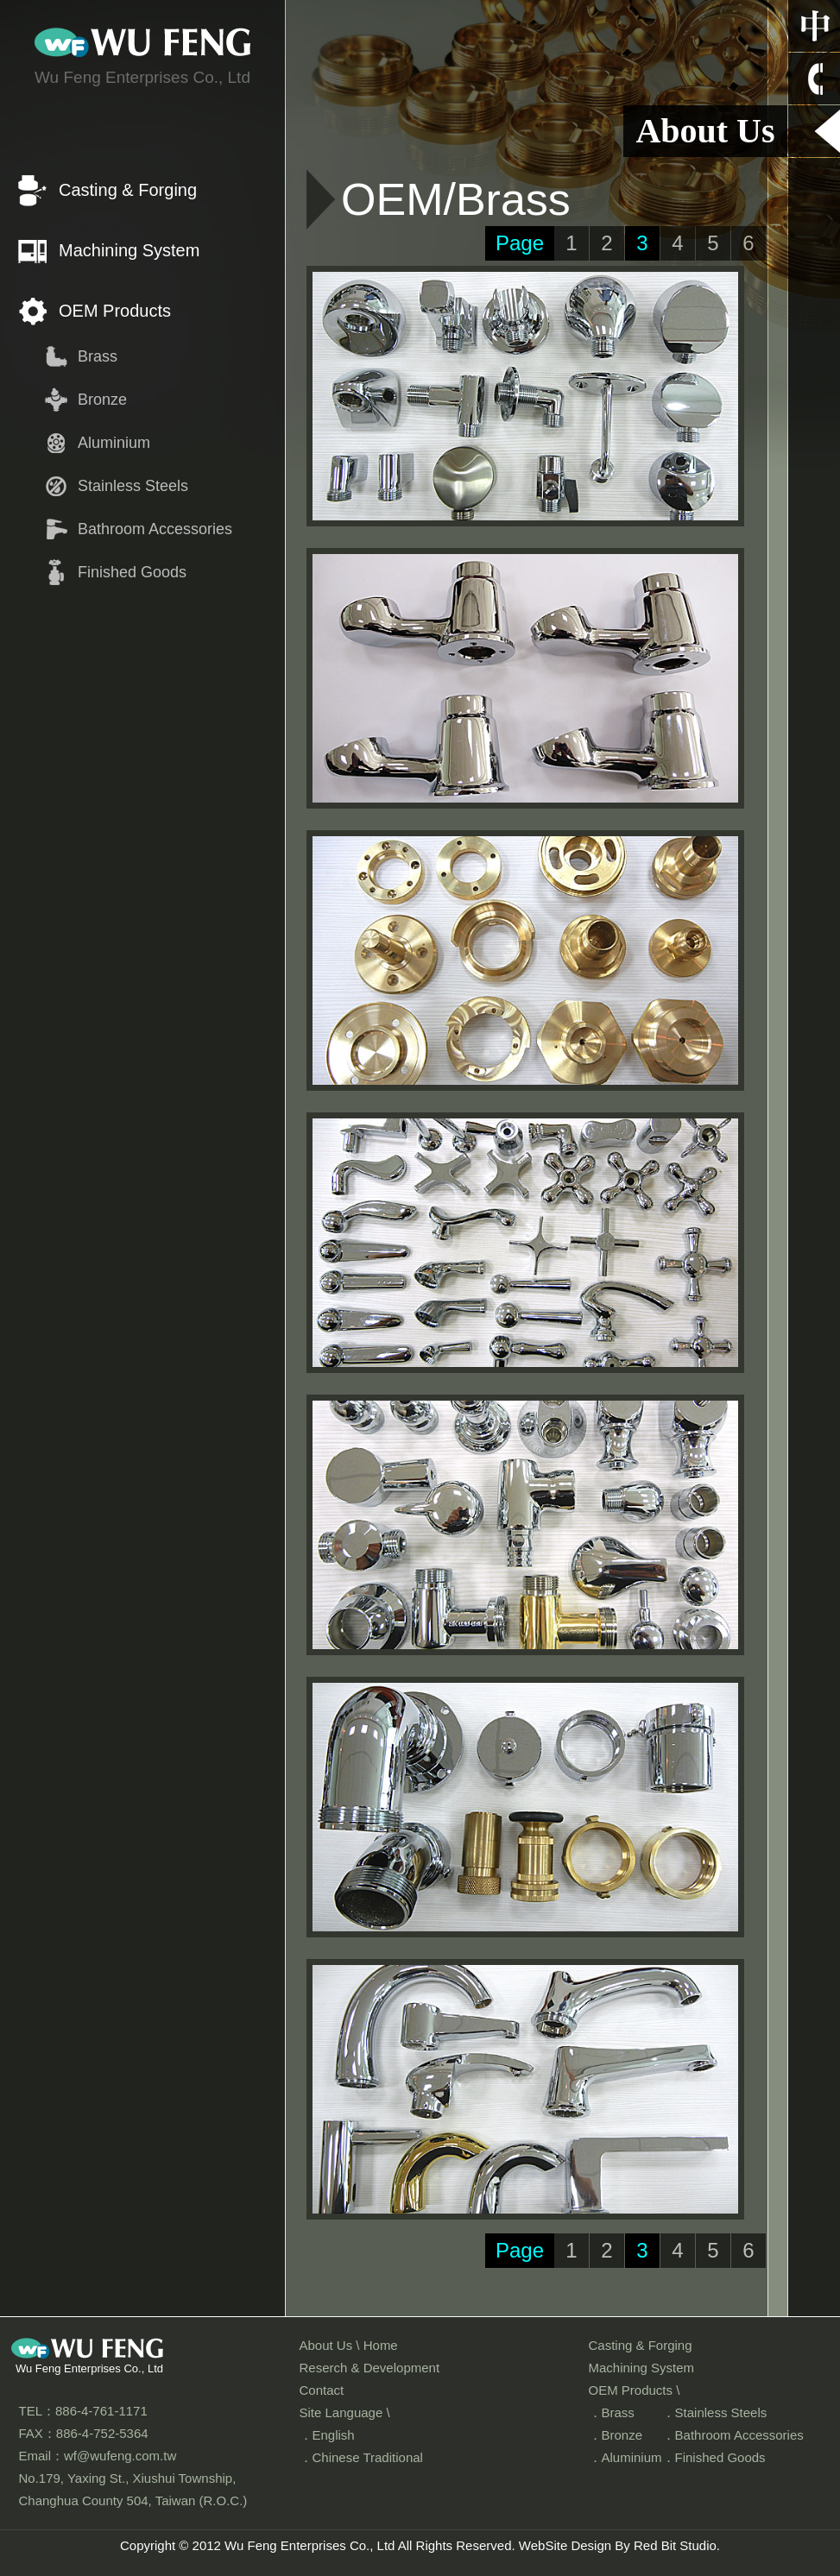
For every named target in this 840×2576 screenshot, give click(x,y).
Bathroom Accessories (155, 529)
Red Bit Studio (675, 2545)
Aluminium (114, 442)
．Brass (612, 2412)
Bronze (102, 399)
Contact (322, 2390)
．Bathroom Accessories (733, 2435)
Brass (97, 356)
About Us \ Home (349, 2345)
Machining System (129, 250)
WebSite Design (565, 2545)
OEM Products (115, 310)
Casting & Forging (128, 189)
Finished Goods (132, 572)
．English (327, 2435)
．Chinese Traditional (361, 2457)
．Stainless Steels (714, 2412)
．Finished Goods (714, 2457)
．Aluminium (625, 2457)
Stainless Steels (133, 485)
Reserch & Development (370, 2367)
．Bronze (616, 2435)
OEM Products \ (634, 2390)
